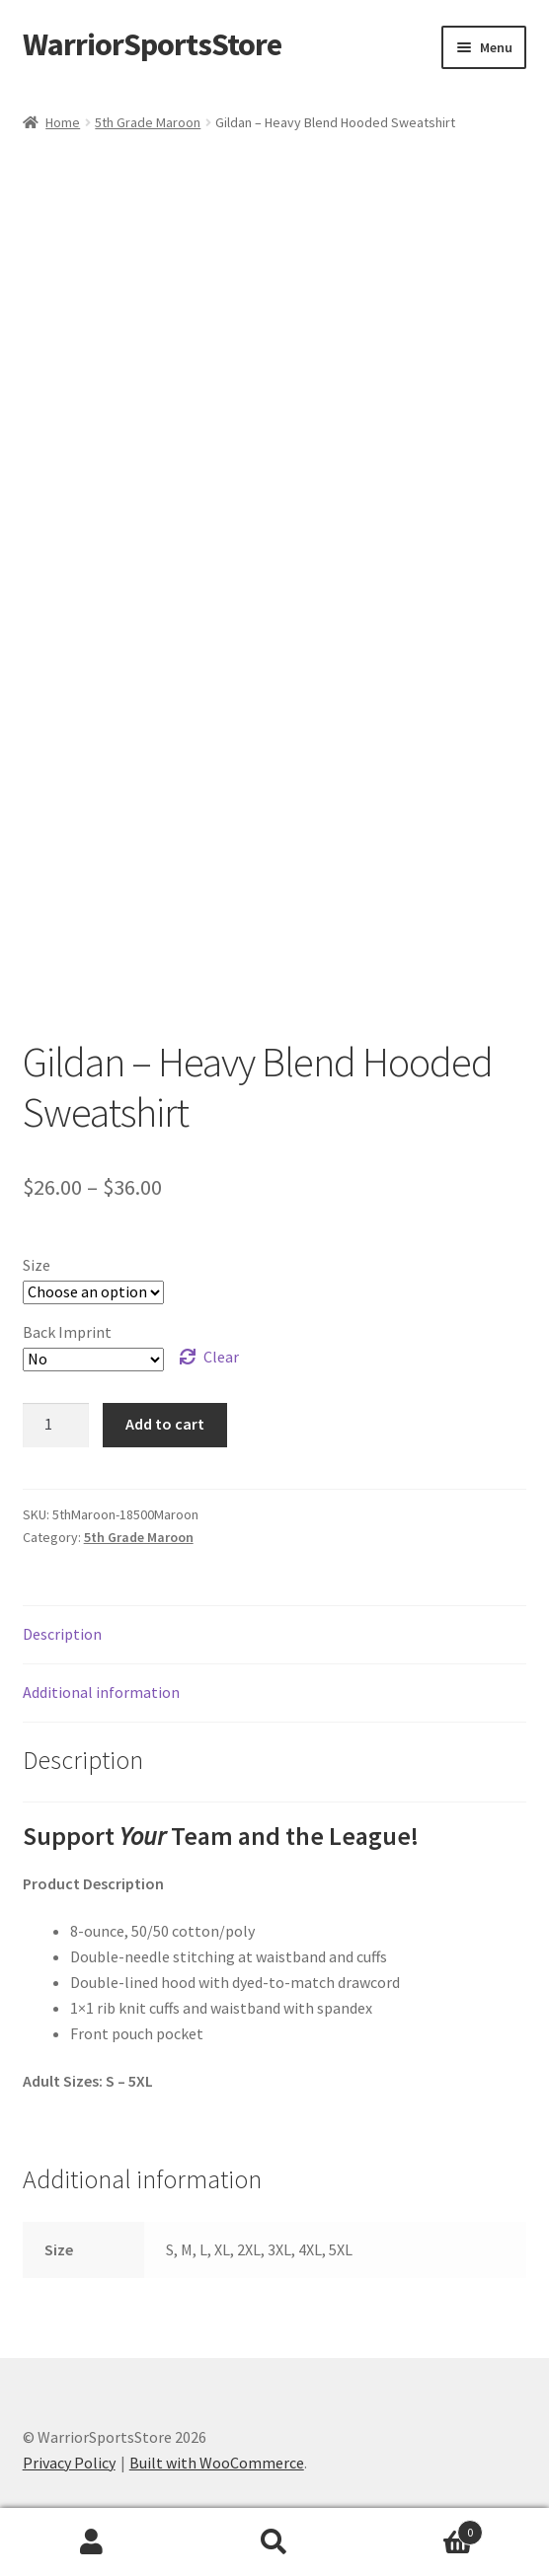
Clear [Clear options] (221, 1356)
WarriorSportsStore (152, 44)
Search (274, 2542)
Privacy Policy (69, 2462)
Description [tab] (62, 1634)
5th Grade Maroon (147, 122)
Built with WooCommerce (216, 2462)
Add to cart (164, 1424)
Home (62, 122)
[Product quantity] (56, 1425)
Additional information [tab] (101, 1692)
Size (36, 1265)
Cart (425, 2528)
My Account (91, 2542)
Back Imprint (67, 1332)
